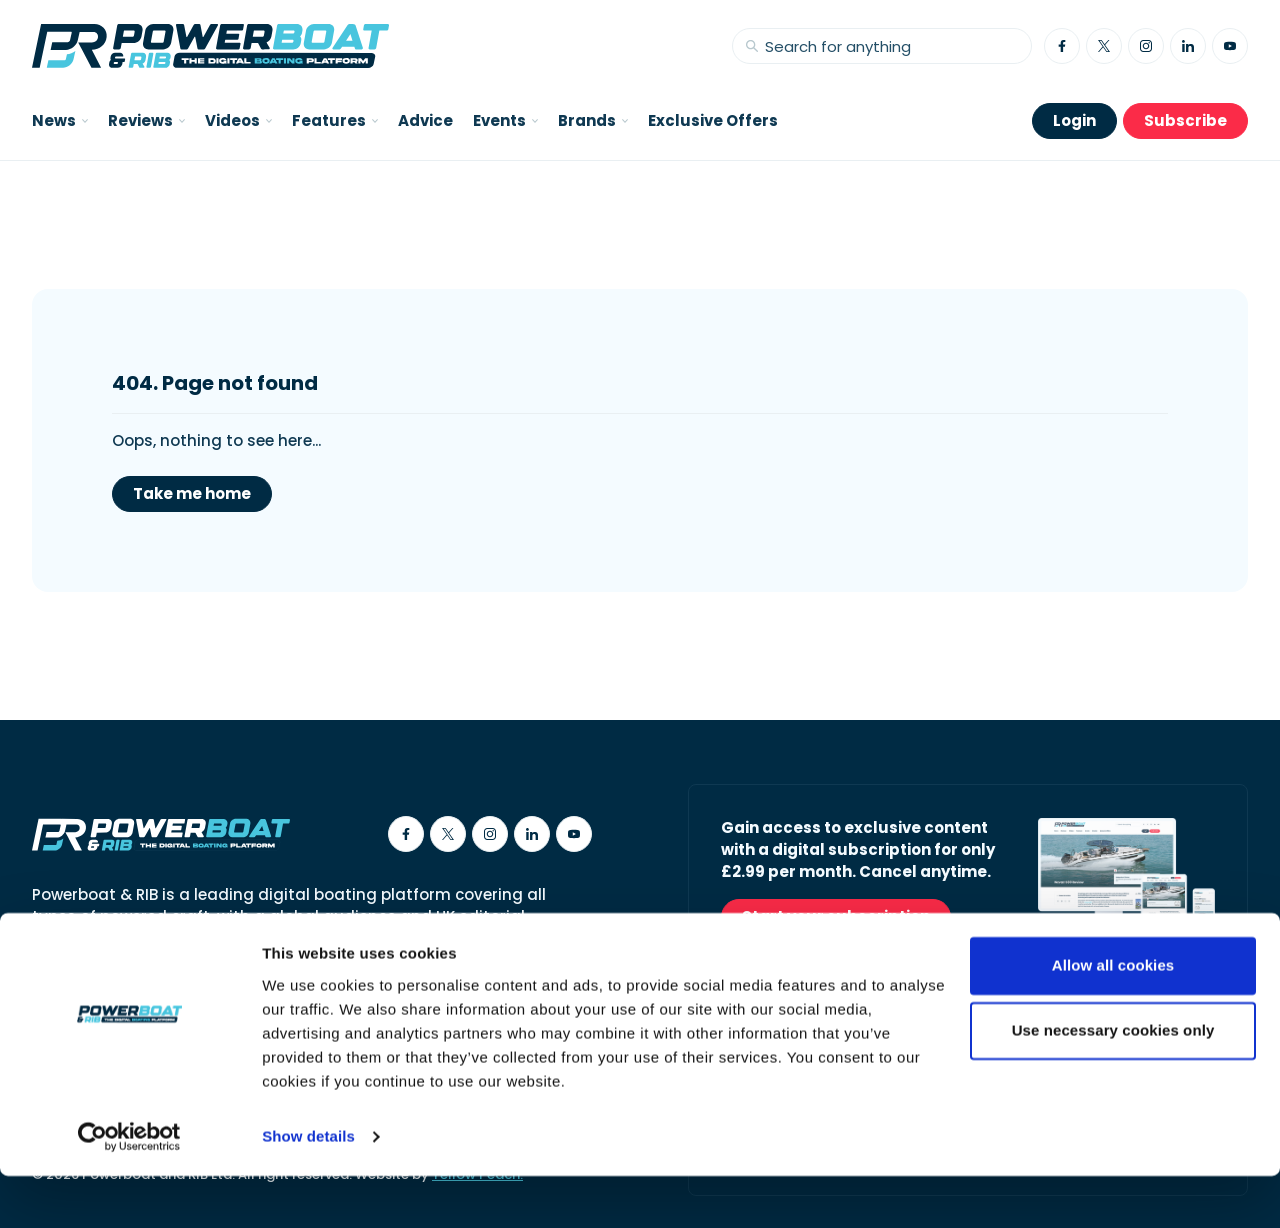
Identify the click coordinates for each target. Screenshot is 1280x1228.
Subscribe (1185, 120)
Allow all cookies (1113, 1017)
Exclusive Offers (713, 120)
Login (1074, 120)
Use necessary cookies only (1113, 1082)
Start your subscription (836, 916)
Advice (425, 120)
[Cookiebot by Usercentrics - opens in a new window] (129, 1189)
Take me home (192, 493)
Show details (308, 1188)
